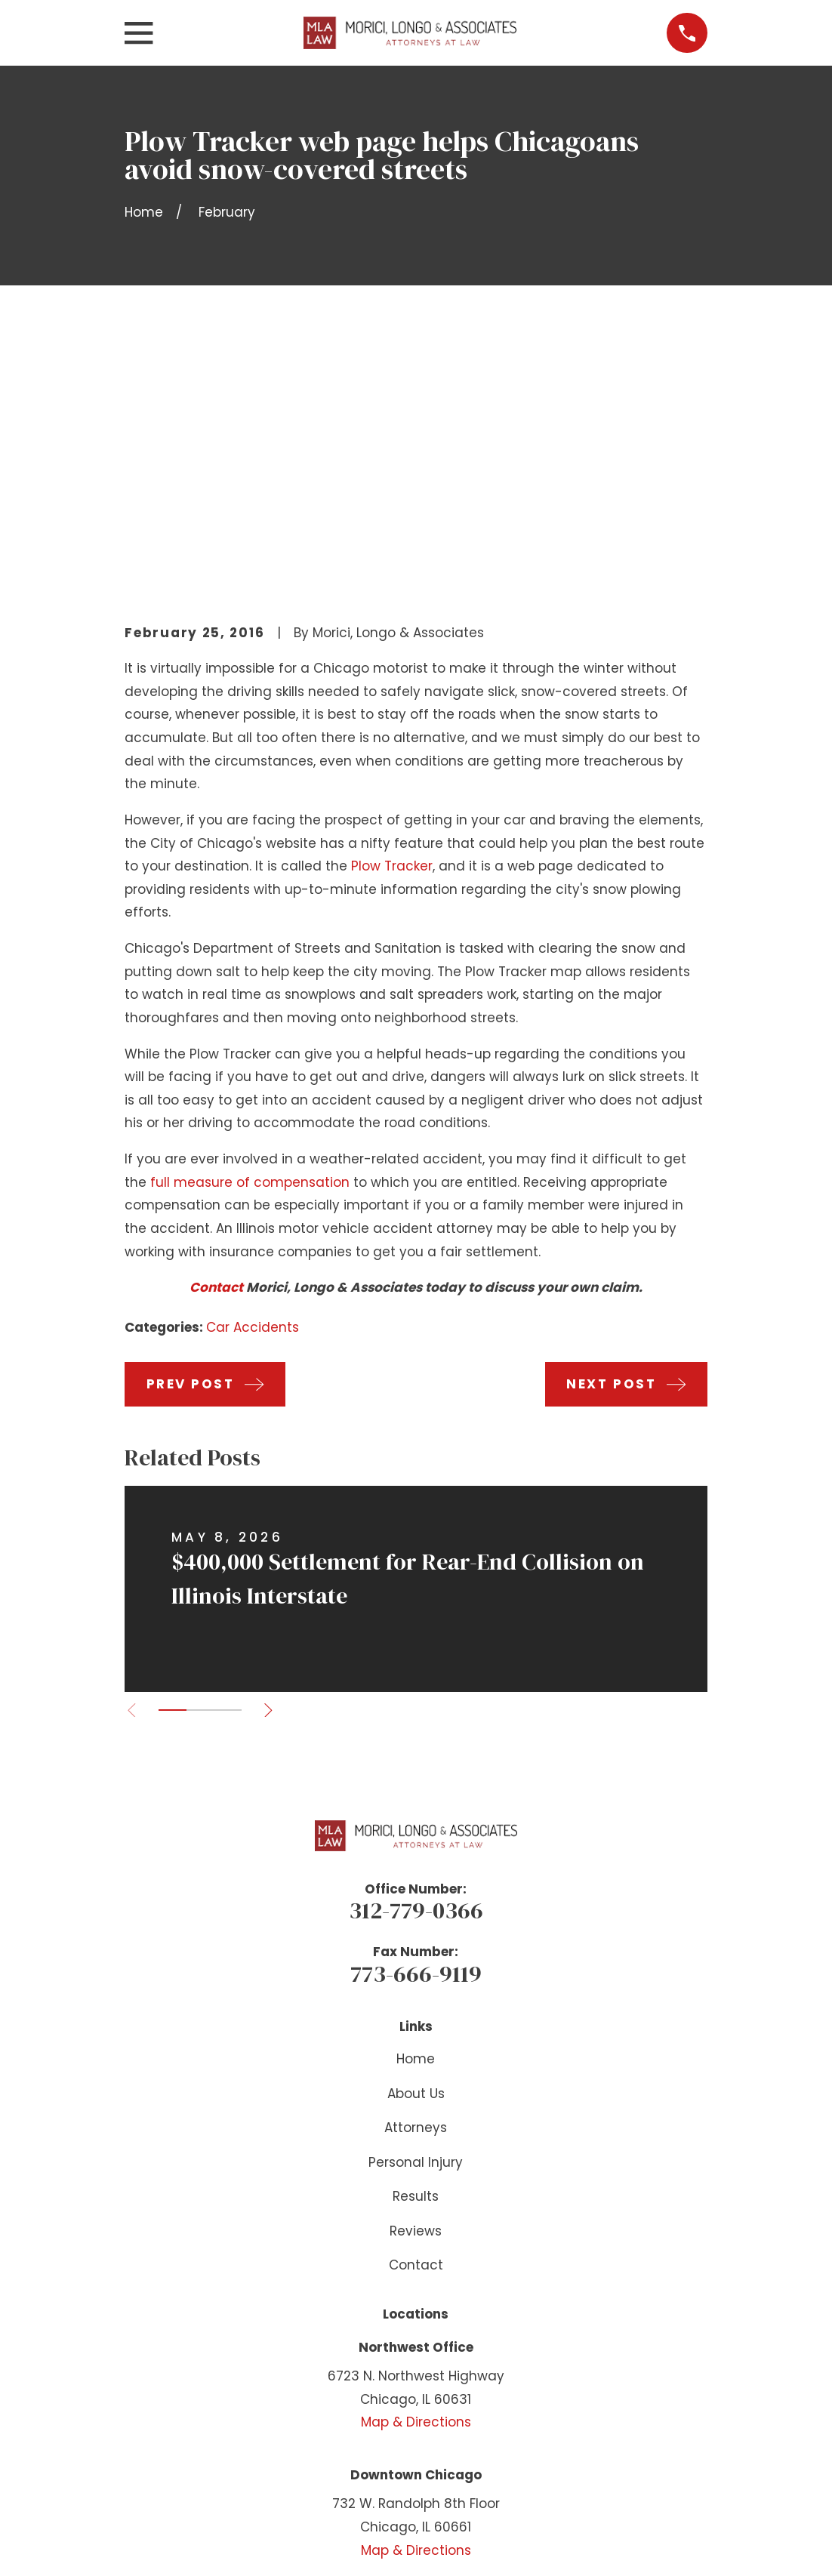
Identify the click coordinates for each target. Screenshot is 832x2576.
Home (415, 1825)
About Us (416, 1859)
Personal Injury (415, 1928)
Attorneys (415, 1894)
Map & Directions (416, 2189)
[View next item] (271, 1476)
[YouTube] (416, 2396)
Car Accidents (252, 1094)
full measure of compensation (250, 948)
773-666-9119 (416, 1739)
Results (416, 1963)
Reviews (416, 1997)
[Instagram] (454, 2396)
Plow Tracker (392, 633)
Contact (216, 1054)
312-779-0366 (416, 1677)
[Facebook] (378, 2396)
